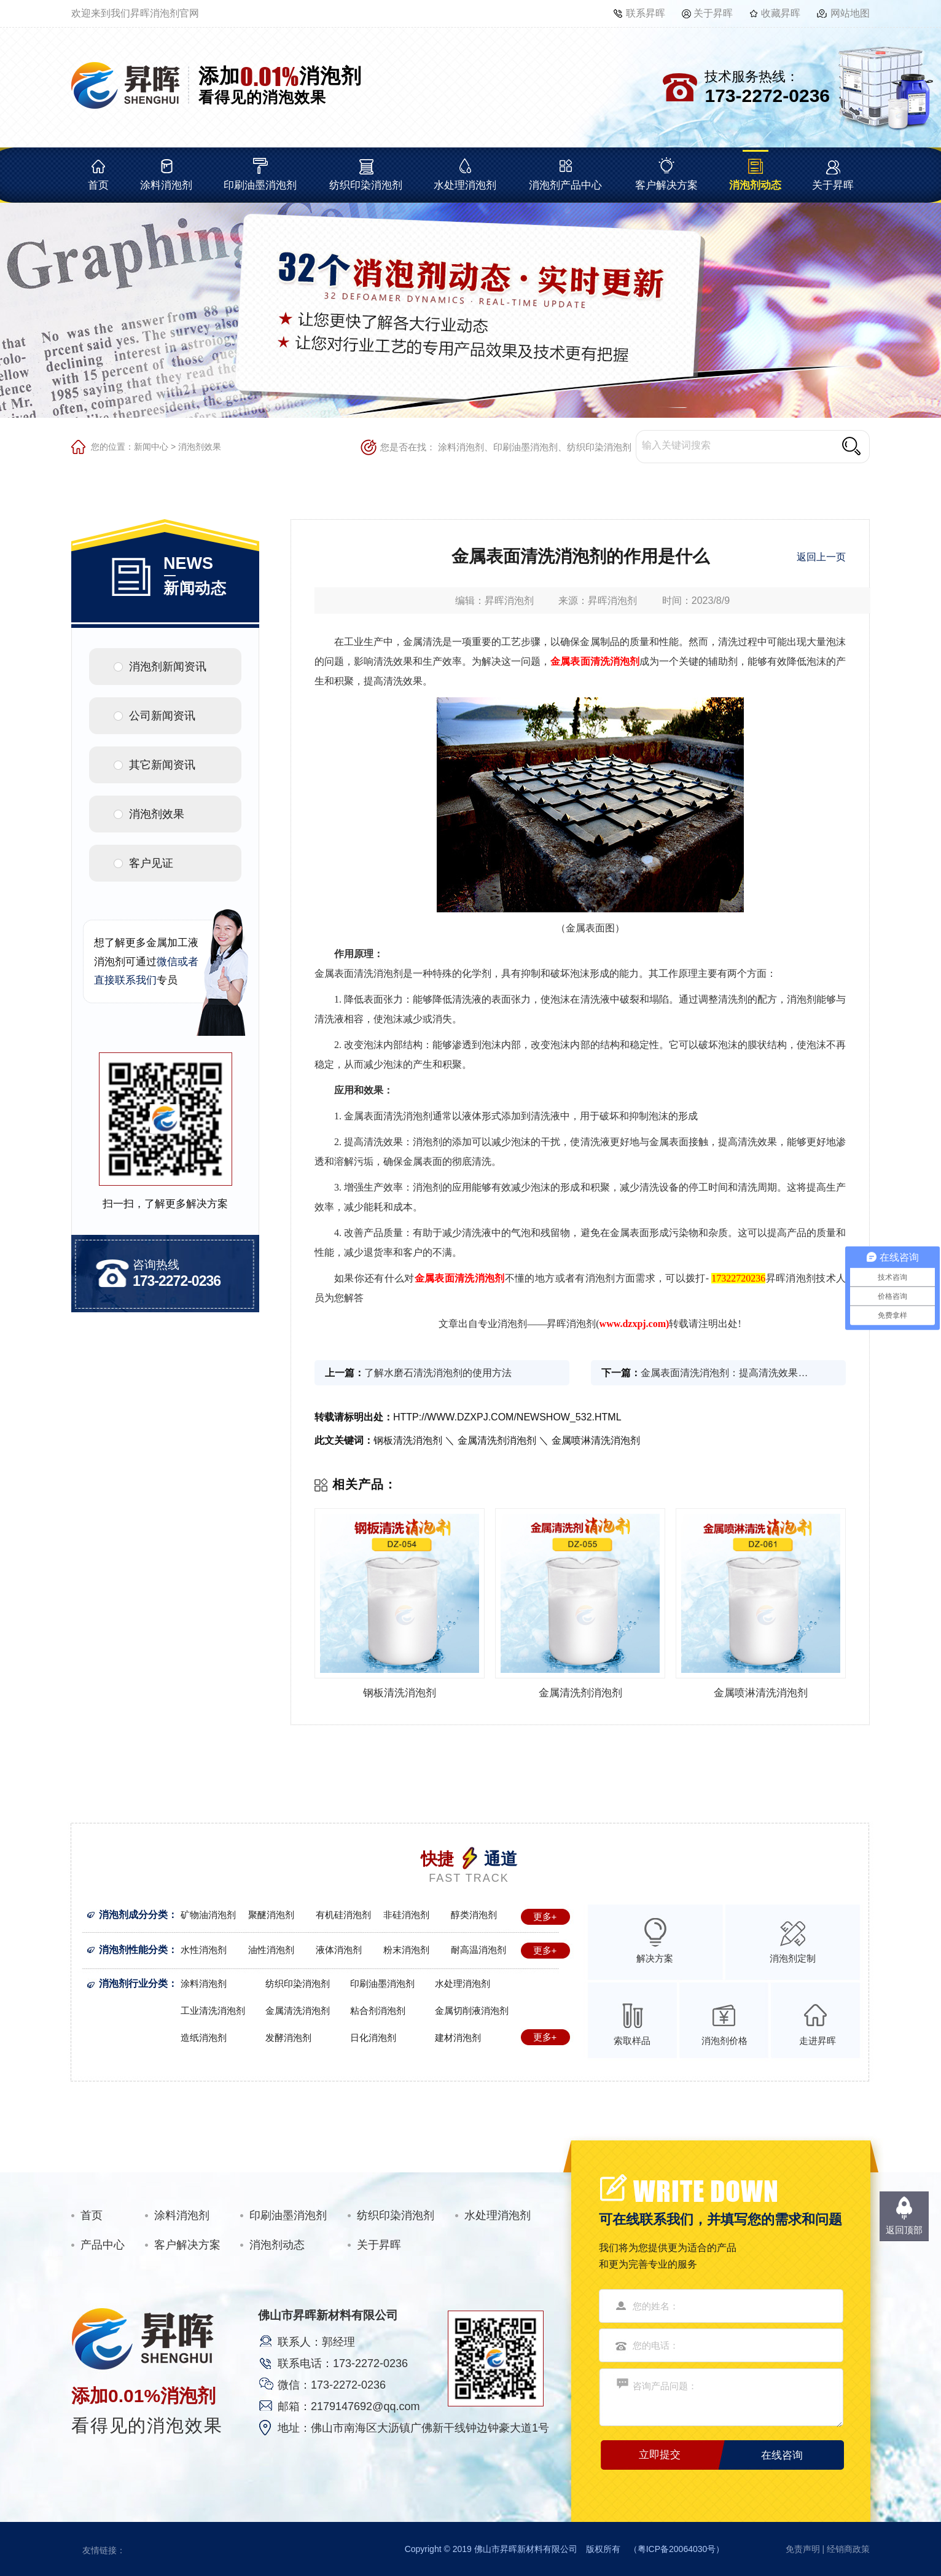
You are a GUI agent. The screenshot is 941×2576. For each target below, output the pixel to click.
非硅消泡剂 (406, 1914)
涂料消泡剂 (166, 185)
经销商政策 (848, 2549)
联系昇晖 (645, 13)
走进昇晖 (817, 2040)
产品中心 (102, 2245)
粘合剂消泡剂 (377, 2010)
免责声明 (803, 2549)
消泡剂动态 (755, 185)
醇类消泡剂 (474, 1914)
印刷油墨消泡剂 (260, 185)
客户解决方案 (666, 185)
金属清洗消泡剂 (297, 2010)
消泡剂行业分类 (133, 1983)
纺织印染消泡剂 (365, 185)
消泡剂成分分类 (133, 1914)
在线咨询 (782, 2455)
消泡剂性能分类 (133, 1949)
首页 (98, 185)
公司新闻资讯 (162, 716)
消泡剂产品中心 (565, 185)
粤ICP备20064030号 (677, 2549)
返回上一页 (821, 557)
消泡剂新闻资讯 (167, 666)
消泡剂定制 (793, 1958)
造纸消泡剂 (204, 2037)
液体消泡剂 (339, 1949)
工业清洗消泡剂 (213, 2010)
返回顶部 (904, 2230)
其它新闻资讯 (162, 765)
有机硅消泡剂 (343, 1914)
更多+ (545, 1916)
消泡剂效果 (199, 447)
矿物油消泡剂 (208, 1914)
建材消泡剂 (458, 2037)
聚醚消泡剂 (271, 1914)
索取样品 (632, 2040)
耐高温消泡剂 (478, 1949)
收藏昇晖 (780, 13)
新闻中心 (151, 447)
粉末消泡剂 (406, 1949)
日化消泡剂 (373, 2037)
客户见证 (151, 863)
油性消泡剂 (271, 1949)
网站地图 (850, 13)
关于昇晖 (713, 13)
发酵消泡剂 (288, 2037)
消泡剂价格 (724, 2040)
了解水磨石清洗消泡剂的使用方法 (438, 1373)
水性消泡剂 (204, 1949)
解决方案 (654, 1958)
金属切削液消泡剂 (472, 2010)
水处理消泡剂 (465, 185)
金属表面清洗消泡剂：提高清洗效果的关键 (727, 1373)
